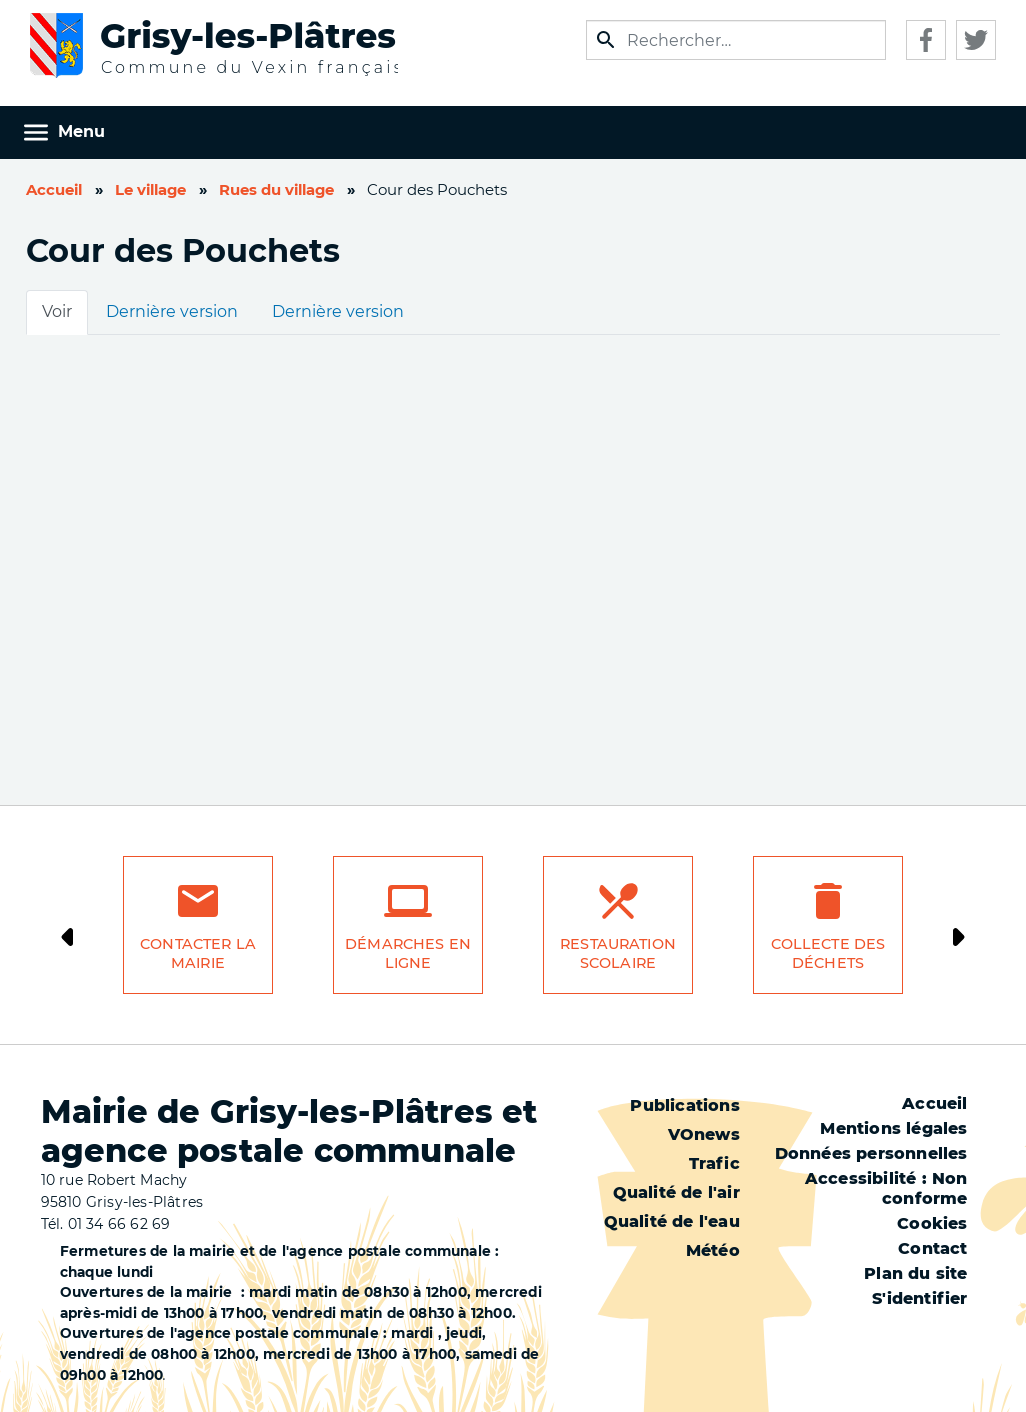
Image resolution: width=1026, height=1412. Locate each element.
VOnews (704, 1134)
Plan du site (915, 1273)
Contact (932, 1248)
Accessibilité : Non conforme (886, 1188)
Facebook (926, 40)
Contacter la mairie (198, 953)
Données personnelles (871, 1153)
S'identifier (919, 1298)
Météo (713, 1250)
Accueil (54, 190)
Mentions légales (893, 1128)
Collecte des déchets (828, 953)
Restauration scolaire (618, 953)
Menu (81, 131)
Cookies (932, 1223)
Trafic (714, 1163)
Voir (57, 311)
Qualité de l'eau (672, 1221)
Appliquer (606, 40)
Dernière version (172, 311)
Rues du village (276, 190)
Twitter (976, 40)
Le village (150, 190)
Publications (684, 1105)
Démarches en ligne (408, 953)
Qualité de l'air (676, 1192)
